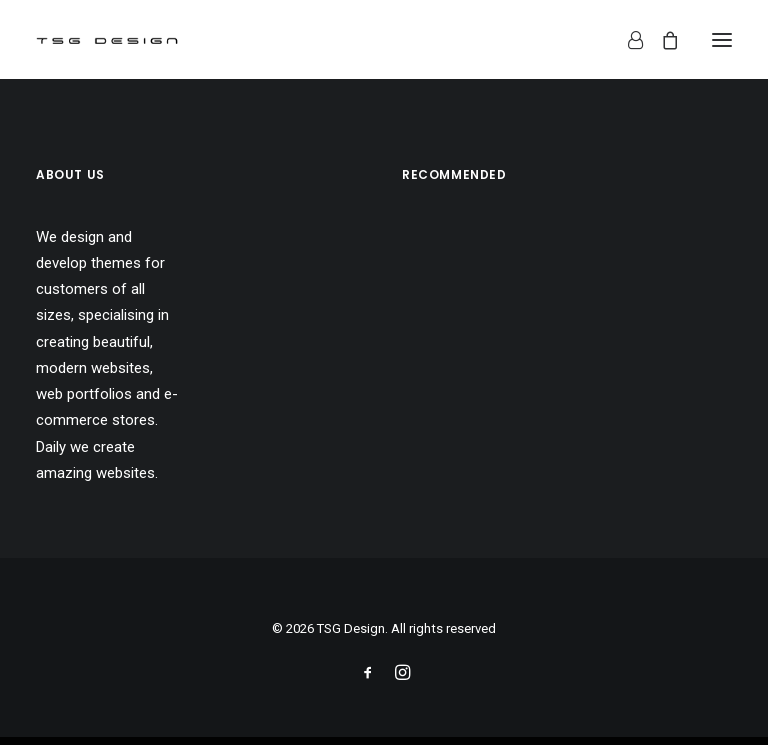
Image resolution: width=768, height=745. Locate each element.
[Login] (626, 40)
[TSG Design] (107, 39)
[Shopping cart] (661, 40)
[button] (722, 39)
